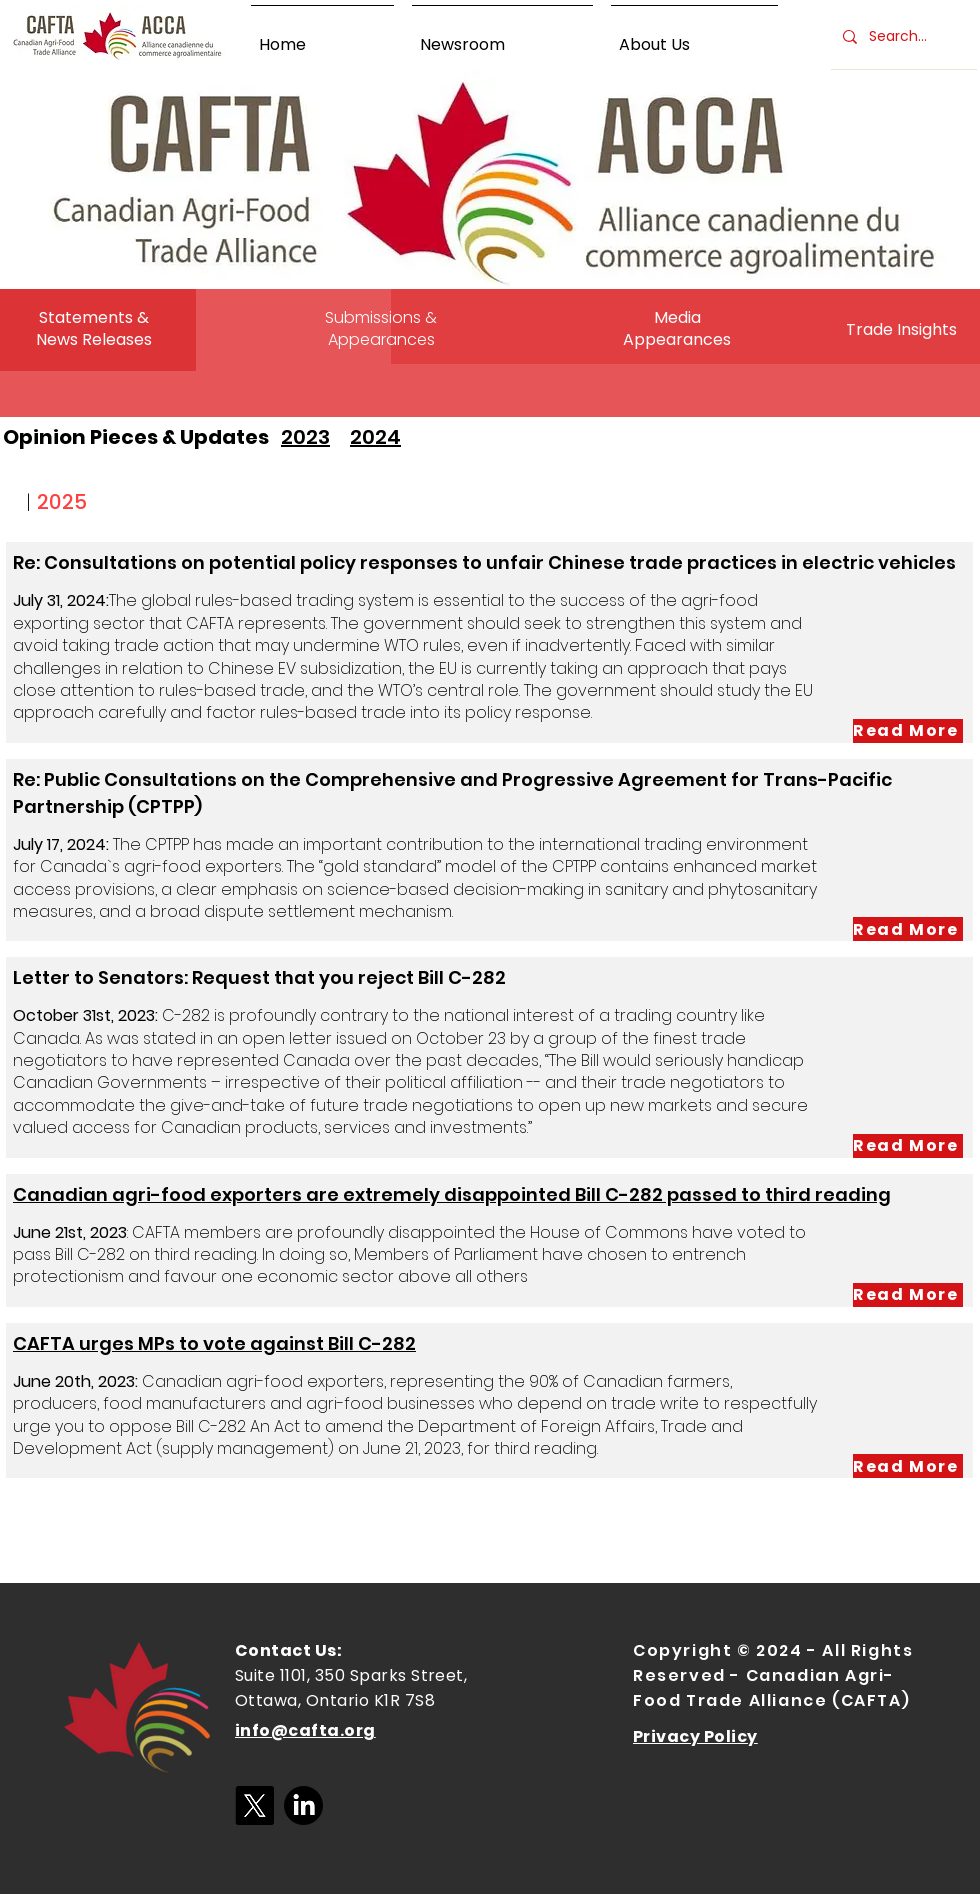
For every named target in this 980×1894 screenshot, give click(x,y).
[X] (254, 1805)
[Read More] (908, 731)
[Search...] (902, 37)
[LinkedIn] (303, 1805)
